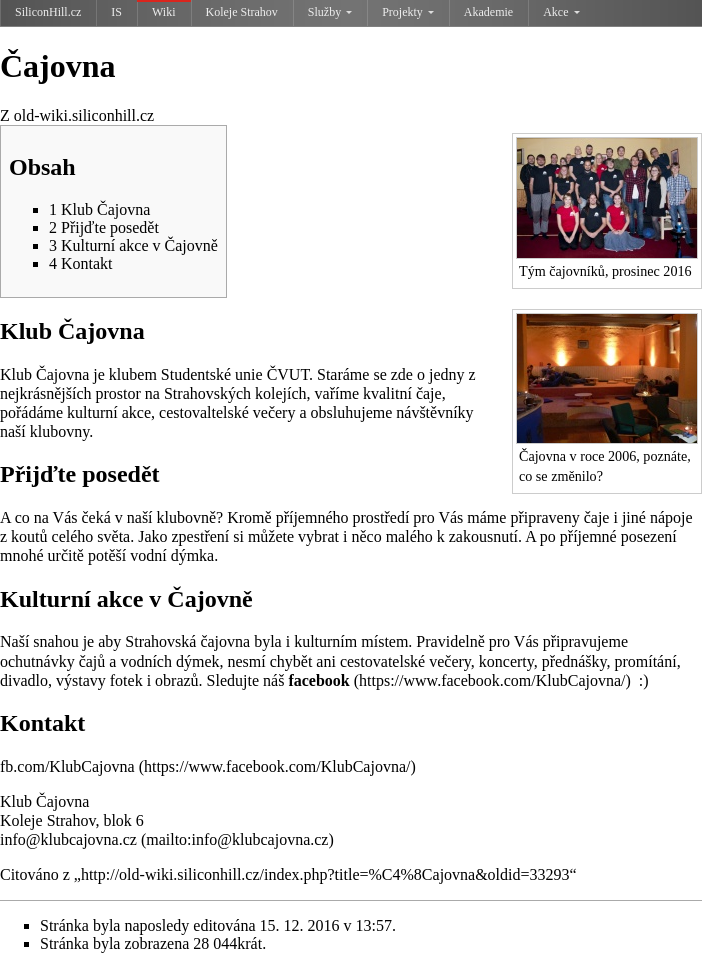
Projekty (408, 12)
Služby (330, 12)
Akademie (488, 12)
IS (116, 12)
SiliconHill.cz (48, 12)
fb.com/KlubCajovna (67, 766)
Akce (561, 12)
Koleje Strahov (242, 12)
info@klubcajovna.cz (70, 839)
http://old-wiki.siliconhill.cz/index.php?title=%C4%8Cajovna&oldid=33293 (325, 874)
